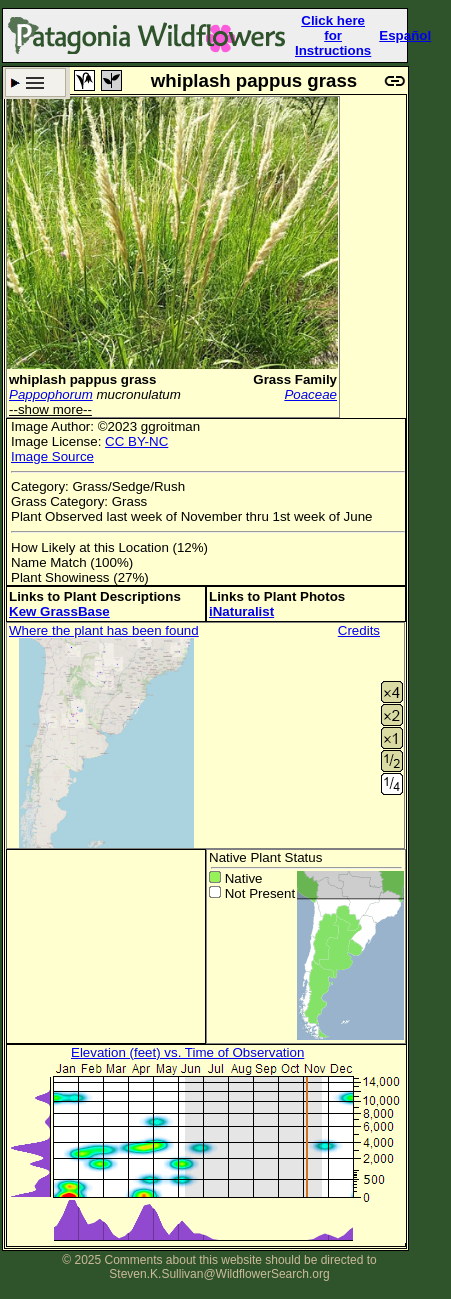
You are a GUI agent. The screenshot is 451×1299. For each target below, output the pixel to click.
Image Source (52, 456)
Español (405, 35)
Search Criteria (35, 82)
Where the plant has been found (104, 630)
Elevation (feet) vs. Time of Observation (187, 1052)
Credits (359, 630)
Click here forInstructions (333, 35)
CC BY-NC (136, 441)
